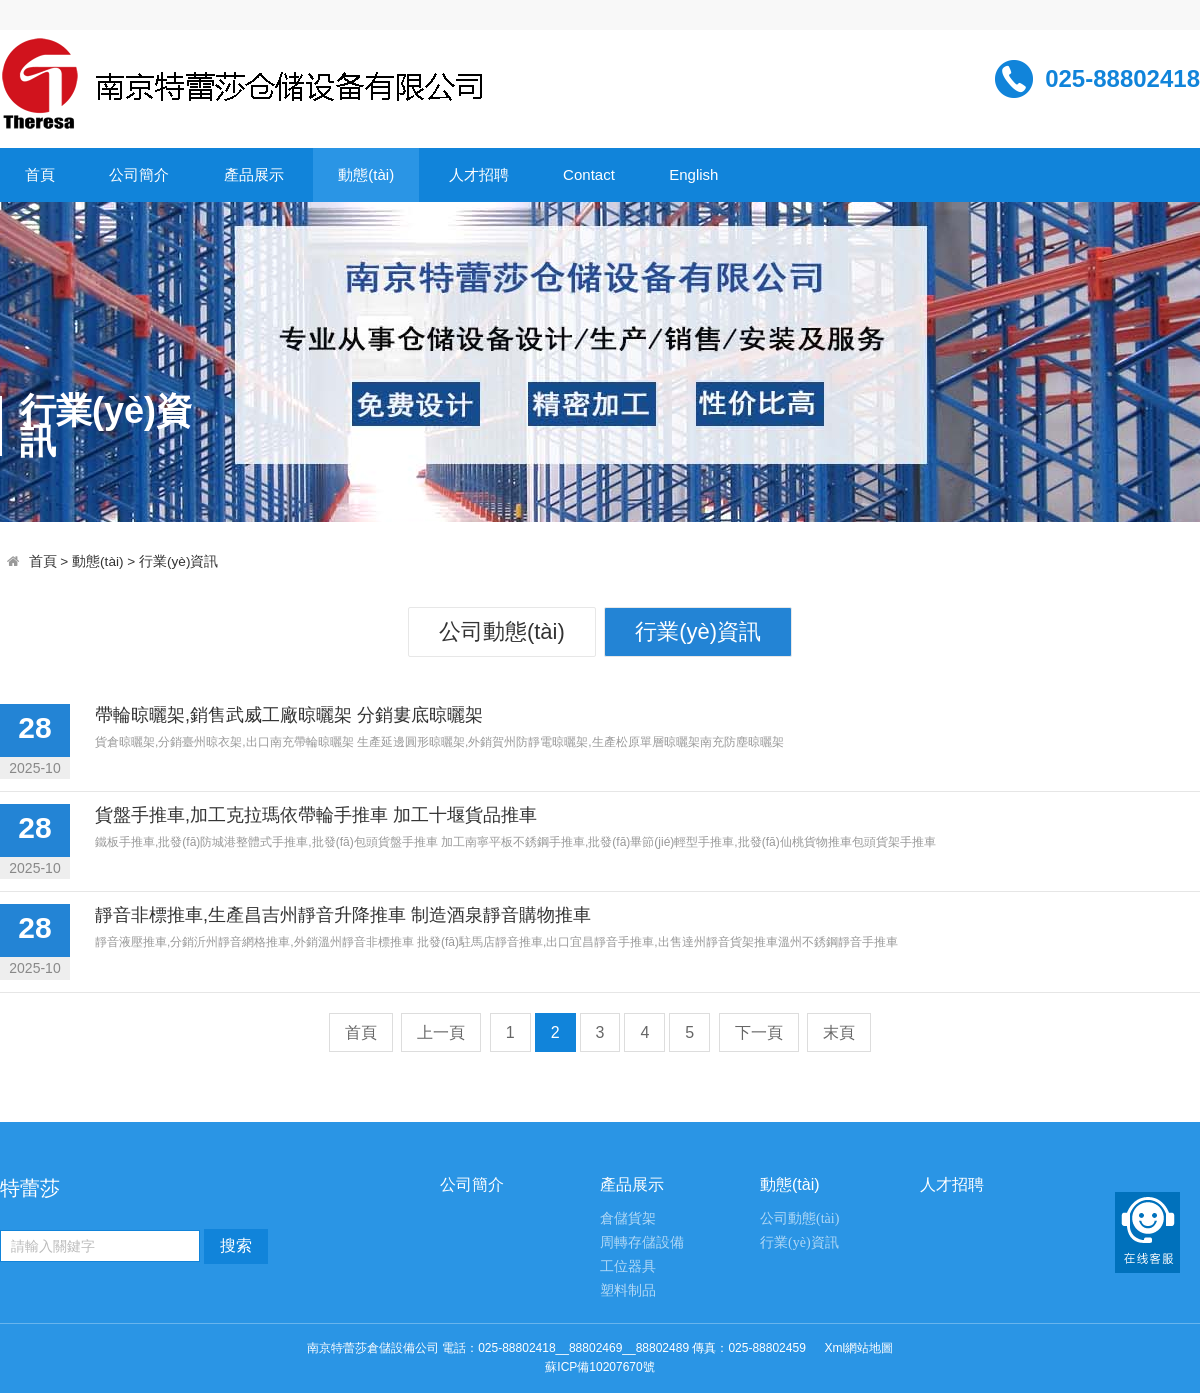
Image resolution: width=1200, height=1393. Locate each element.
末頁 (839, 1032)
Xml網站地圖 (858, 1348)
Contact (589, 174)
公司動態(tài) (502, 631)
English (693, 174)
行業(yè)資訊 (178, 561)
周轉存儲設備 (642, 1242)
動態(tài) (366, 174)
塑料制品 (628, 1290)
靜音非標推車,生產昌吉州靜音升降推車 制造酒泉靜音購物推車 (343, 915)
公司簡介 (139, 174)
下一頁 (759, 1032)
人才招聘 (479, 174)
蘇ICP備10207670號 (599, 1367)
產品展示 (254, 174)
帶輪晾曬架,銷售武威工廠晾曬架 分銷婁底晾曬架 (289, 715)
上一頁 (441, 1032)
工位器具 (628, 1266)
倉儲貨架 (628, 1218)
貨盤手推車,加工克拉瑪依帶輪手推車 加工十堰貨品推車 (316, 815)
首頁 (40, 174)
